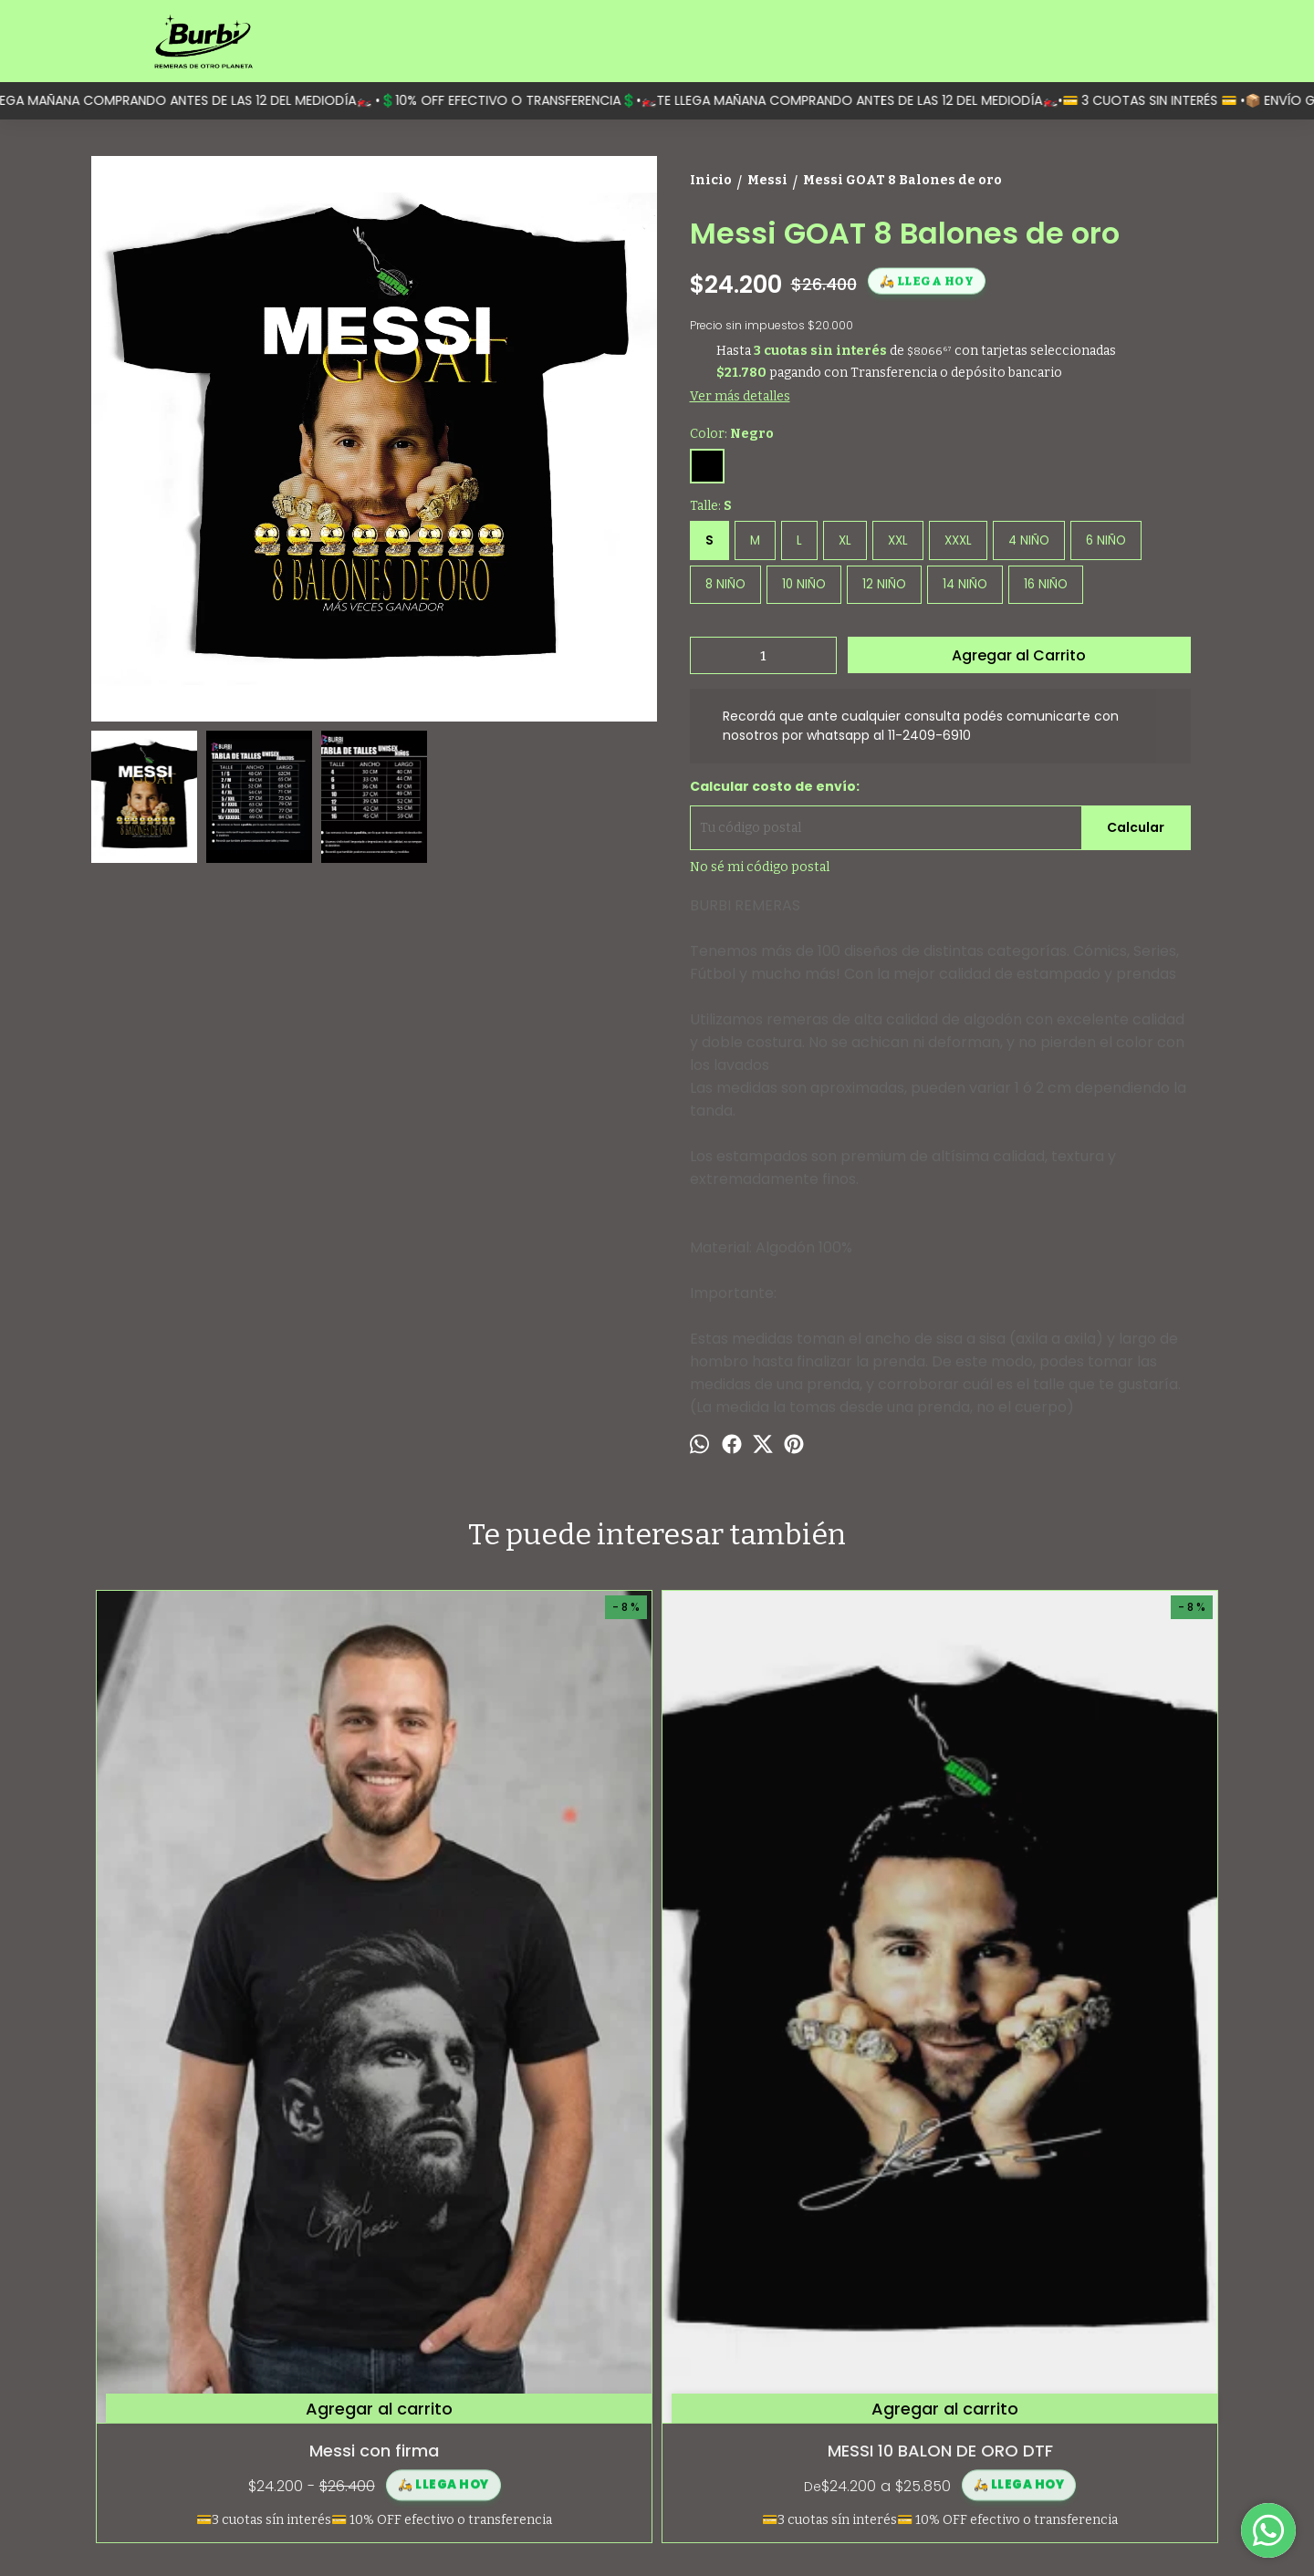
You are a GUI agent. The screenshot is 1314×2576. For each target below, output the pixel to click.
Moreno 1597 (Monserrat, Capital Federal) (1106, 2360)
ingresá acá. (749, 2531)
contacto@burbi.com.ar (1081, 2434)
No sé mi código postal (759, 867)
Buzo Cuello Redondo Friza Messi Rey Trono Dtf (798, 2038)
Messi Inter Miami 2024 (1081, 2026)
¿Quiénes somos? (144, 2374)
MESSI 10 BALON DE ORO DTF (516, 2026)
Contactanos (130, 2414)
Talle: (711, 506)
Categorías (124, 2354)
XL (845, 540)
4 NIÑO (1028, 540)
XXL (898, 540)
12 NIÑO (884, 584)
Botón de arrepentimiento (832, 2531)
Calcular (1135, 827)
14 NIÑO (965, 584)
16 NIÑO (1046, 584)
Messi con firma (232, 2026)
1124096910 (1044, 2401)
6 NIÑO (1106, 540)
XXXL (958, 540)
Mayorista (121, 2434)
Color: (732, 433)
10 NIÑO (804, 584)
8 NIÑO (725, 584)
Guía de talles (131, 2394)
